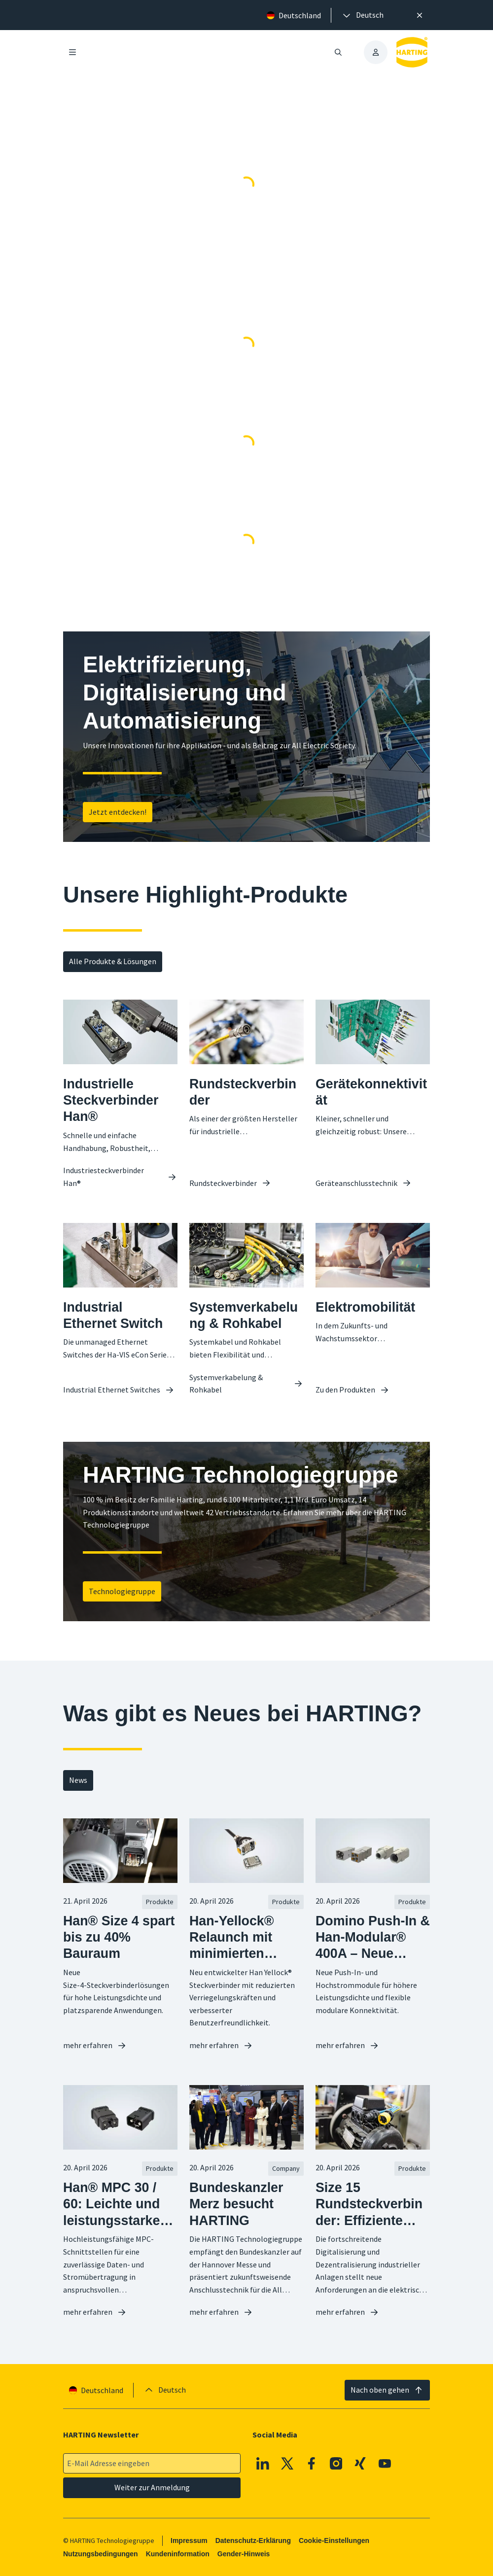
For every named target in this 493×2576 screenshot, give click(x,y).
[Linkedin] (262, 2463)
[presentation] (362, 15)
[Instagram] (336, 2463)
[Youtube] (385, 2463)
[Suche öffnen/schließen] (338, 52)
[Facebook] (311, 2463)
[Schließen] (419, 15)
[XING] (360, 2463)
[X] (287, 2463)
